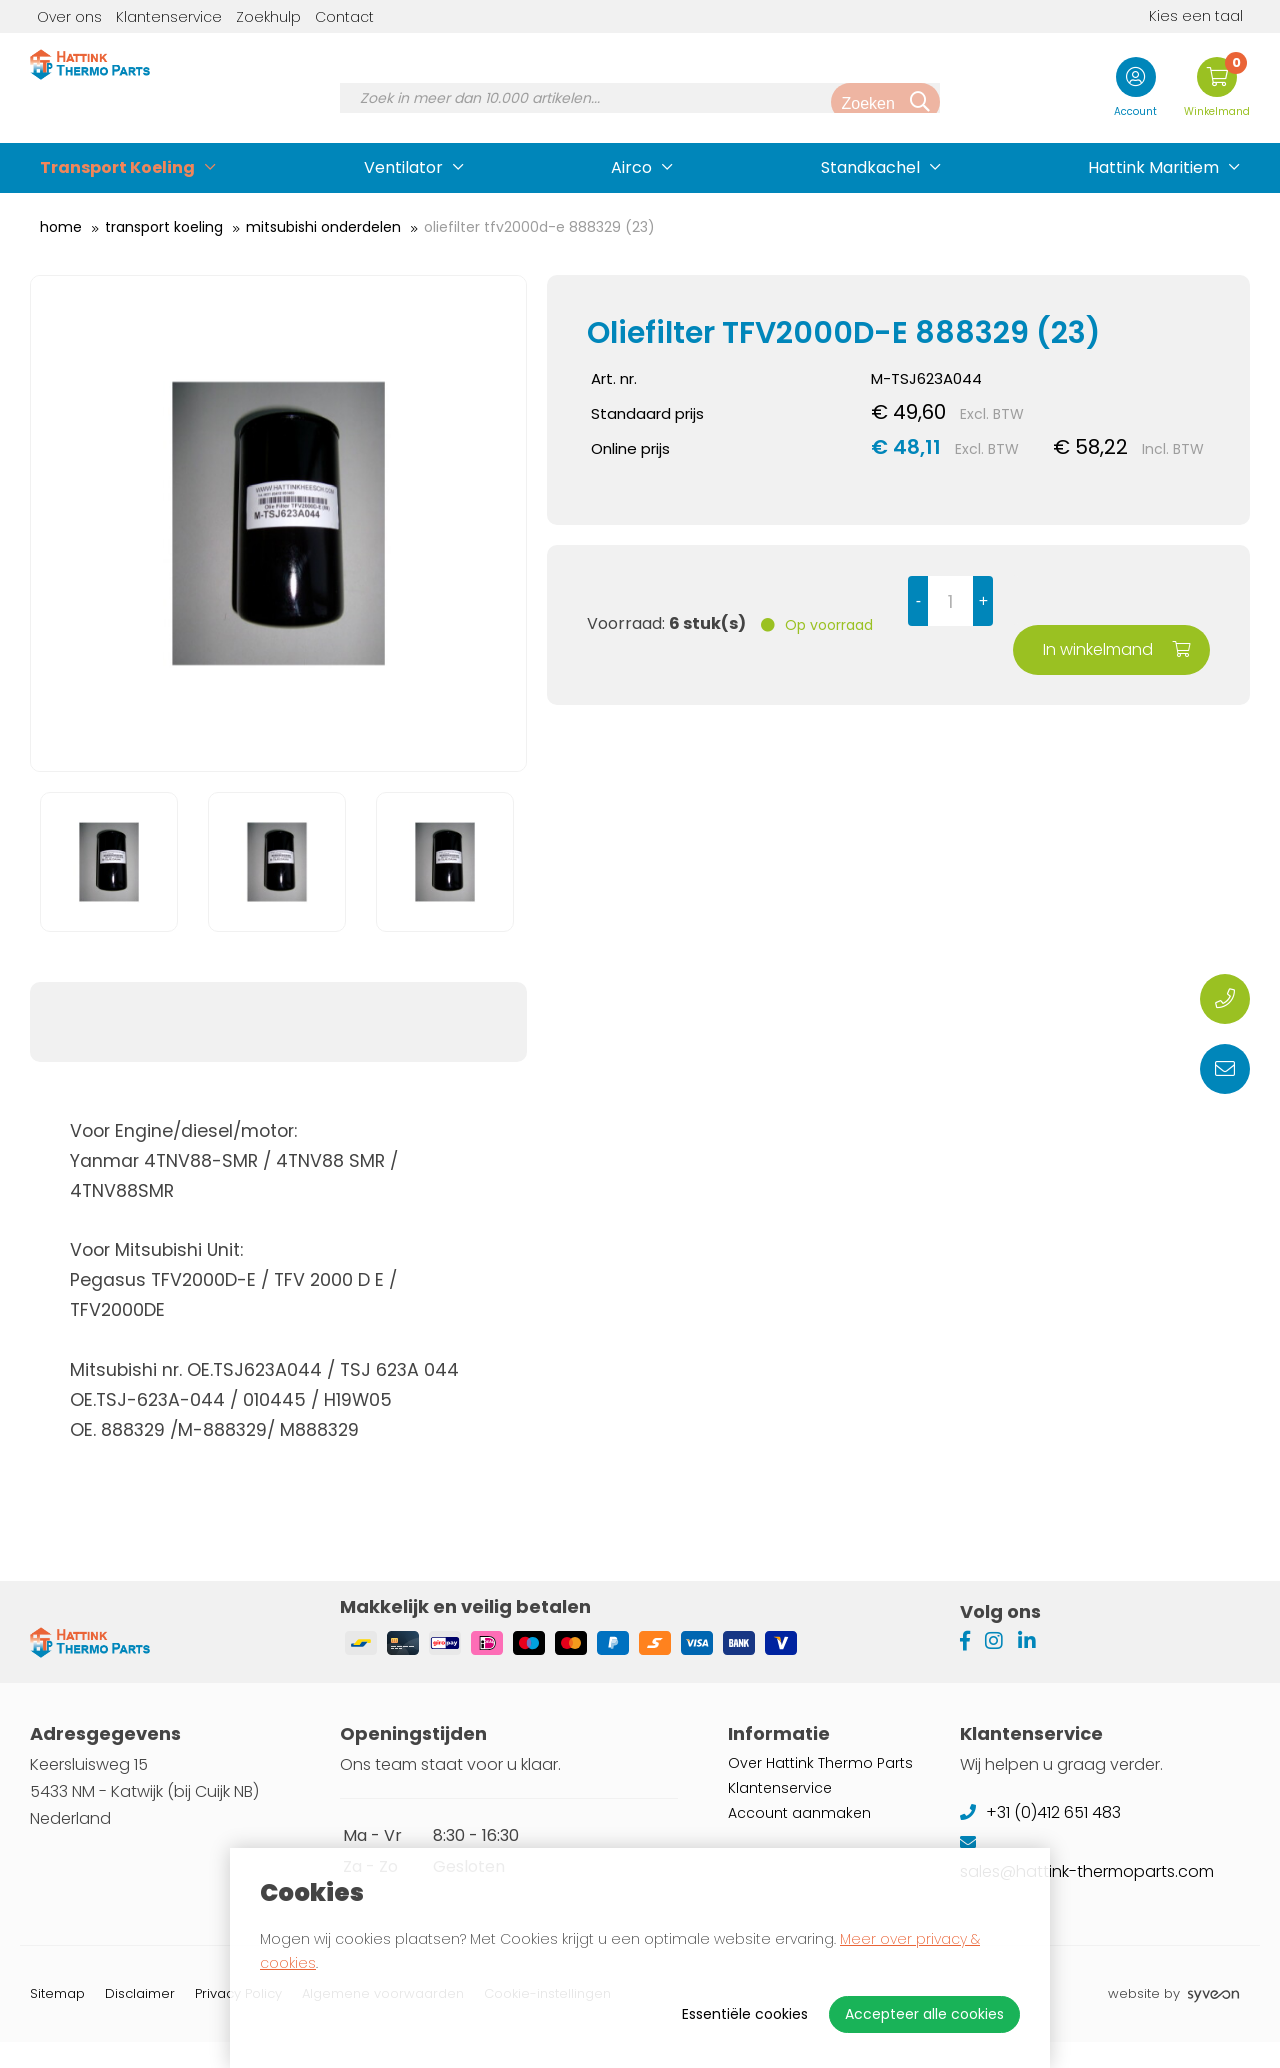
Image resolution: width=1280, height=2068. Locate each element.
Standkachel (870, 167)
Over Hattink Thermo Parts (820, 1789)
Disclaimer (140, 2019)
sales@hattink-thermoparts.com (1089, 1897)
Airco (631, 167)
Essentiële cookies (745, 2014)
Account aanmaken (799, 1839)
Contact (344, 17)
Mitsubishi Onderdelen (323, 227)
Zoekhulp (268, 17)
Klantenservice (169, 17)
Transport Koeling (117, 167)
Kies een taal (1181, 16)
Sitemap (57, 2019)
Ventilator (403, 167)
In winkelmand (1119, 599)
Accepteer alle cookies (924, 2014)
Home (61, 227)
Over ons (69, 17)
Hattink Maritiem (1153, 167)
